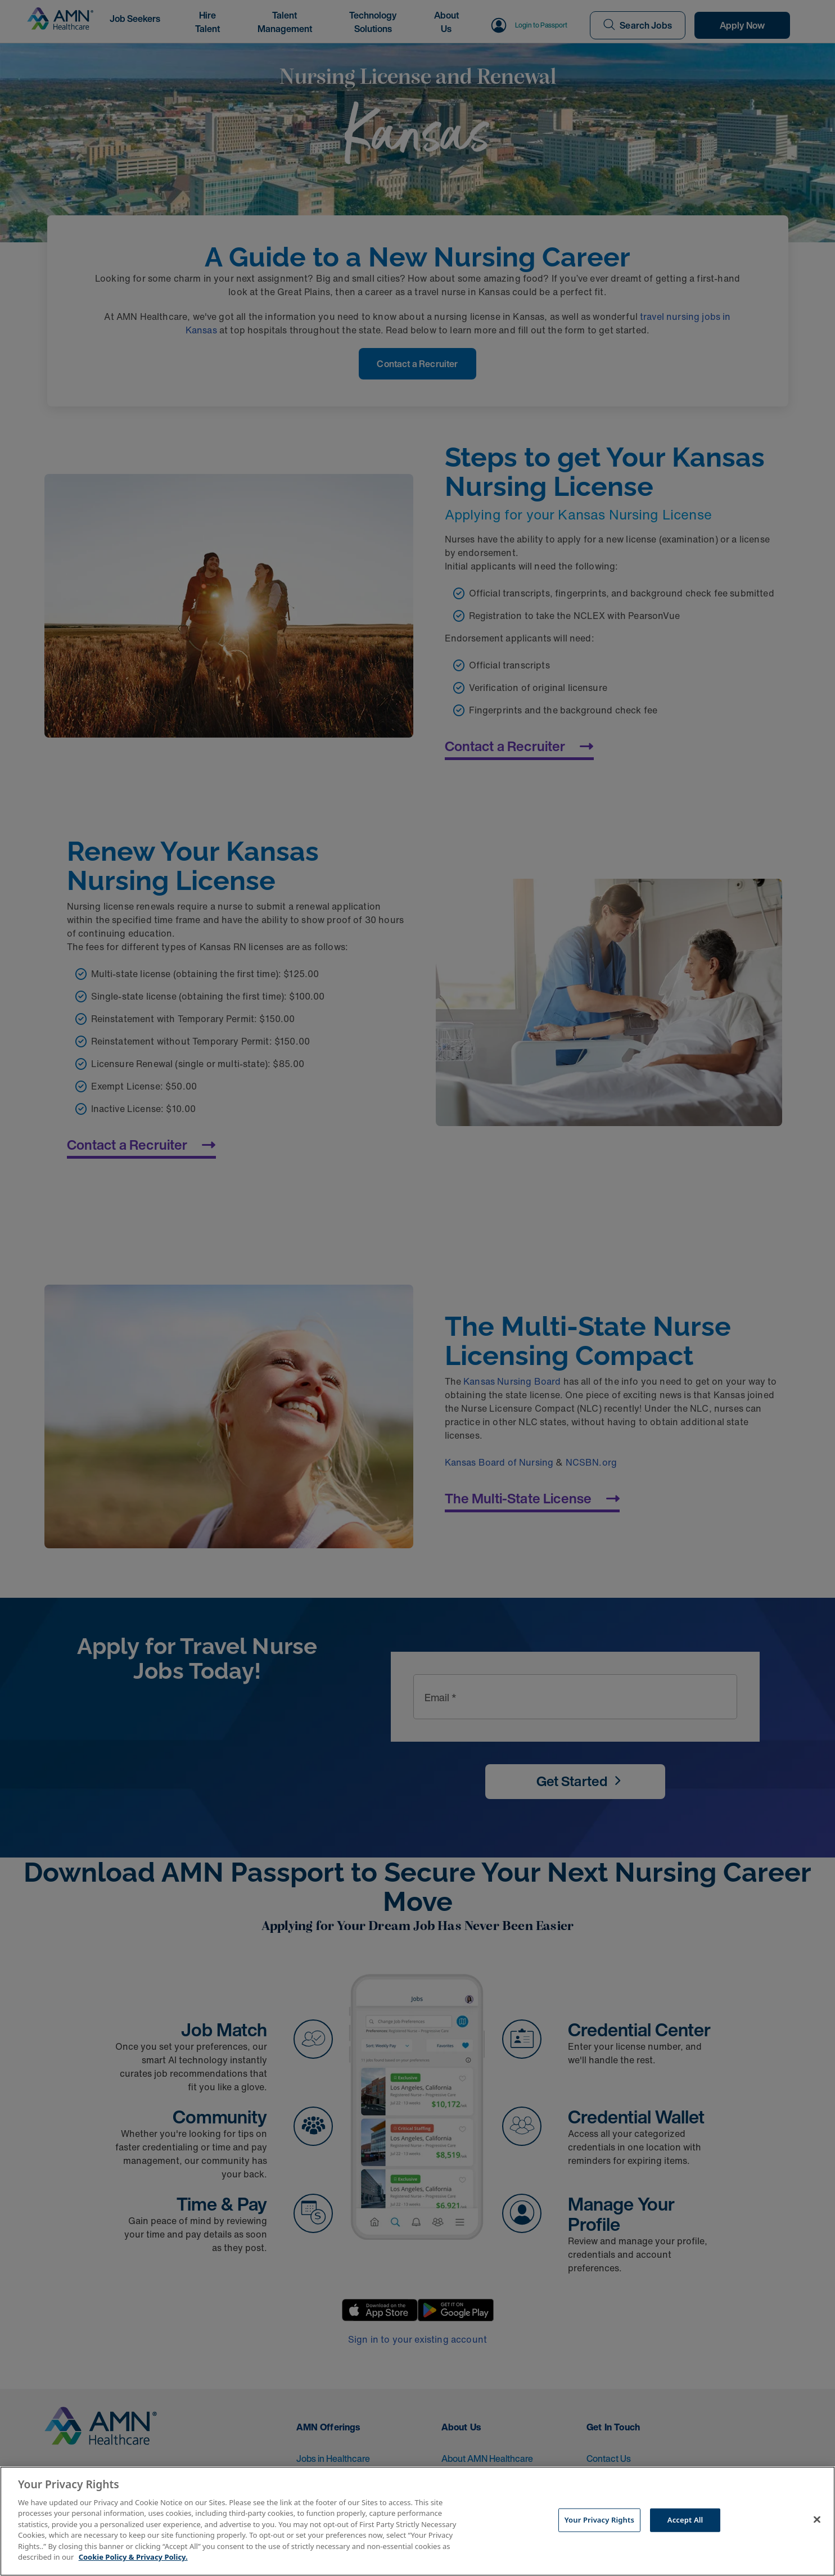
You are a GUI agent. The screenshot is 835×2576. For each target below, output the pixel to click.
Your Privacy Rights (599, 2520)
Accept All (685, 2520)
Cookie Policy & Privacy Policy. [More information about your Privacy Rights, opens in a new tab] (133, 2557)
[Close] (817, 2519)
